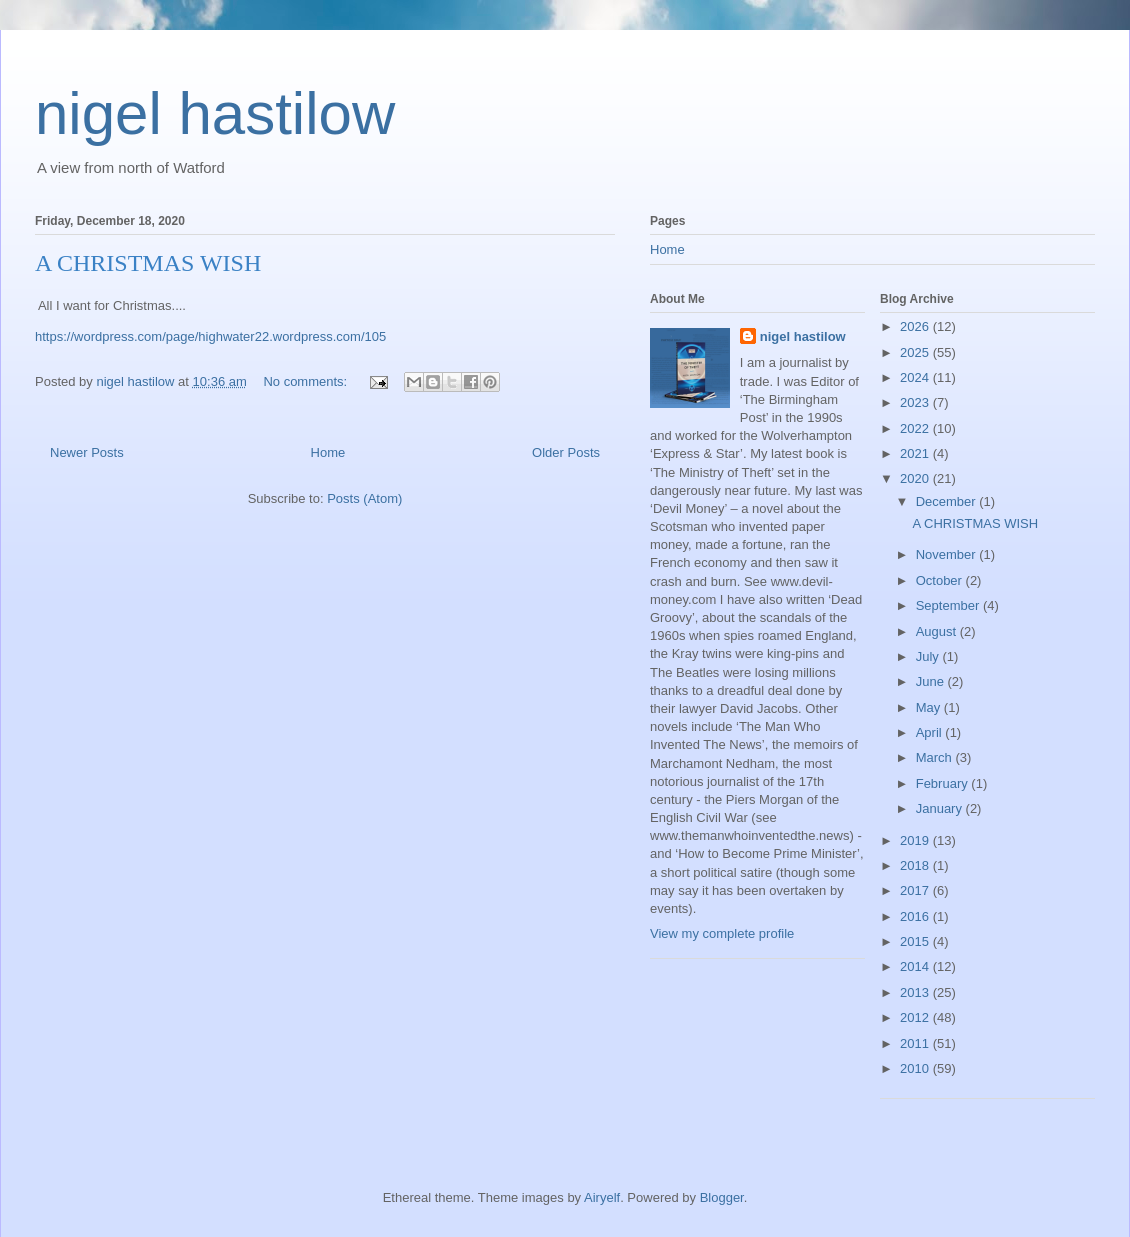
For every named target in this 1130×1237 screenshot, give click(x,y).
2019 (916, 840)
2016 (916, 916)
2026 (916, 326)
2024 (916, 377)
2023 (916, 402)
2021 (916, 453)
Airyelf (602, 1197)
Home (328, 452)
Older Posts (566, 452)
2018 (916, 865)
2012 (916, 1017)
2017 (916, 890)
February (944, 783)
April (931, 732)
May (930, 707)
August (938, 631)
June (932, 681)
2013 (916, 992)
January (941, 808)
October (941, 580)
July (929, 656)
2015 (916, 941)
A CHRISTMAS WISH (148, 263)
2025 (916, 352)
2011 (916, 1043)
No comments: (306, 381)
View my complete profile (722, 933)
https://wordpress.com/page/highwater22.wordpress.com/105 (210, 336)
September (949, 605)
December (948, 501)
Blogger (722, 1197)
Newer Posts (87, 452)
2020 (916, 478)
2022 (916, 428)
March (936, 757)
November (948, 554)
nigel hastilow (215, 113)
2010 (916, 1068)
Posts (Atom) (364, 498)
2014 (916, 966)
